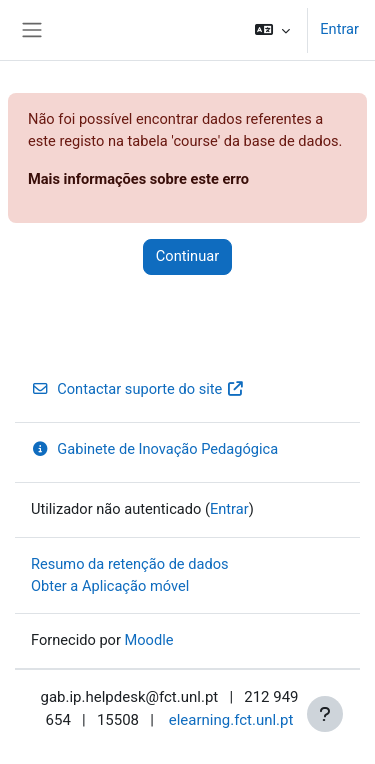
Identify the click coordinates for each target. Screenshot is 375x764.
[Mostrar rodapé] (325, 714)
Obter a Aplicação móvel (110, 586)
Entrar (339, 29)
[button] (272, 30)
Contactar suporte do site (138, 389)
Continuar (187, 256)
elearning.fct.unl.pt (231, 720)
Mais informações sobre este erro (138, 179)
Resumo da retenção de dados (130, 564)
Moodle (149, 640)
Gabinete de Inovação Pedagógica (154, 449)
